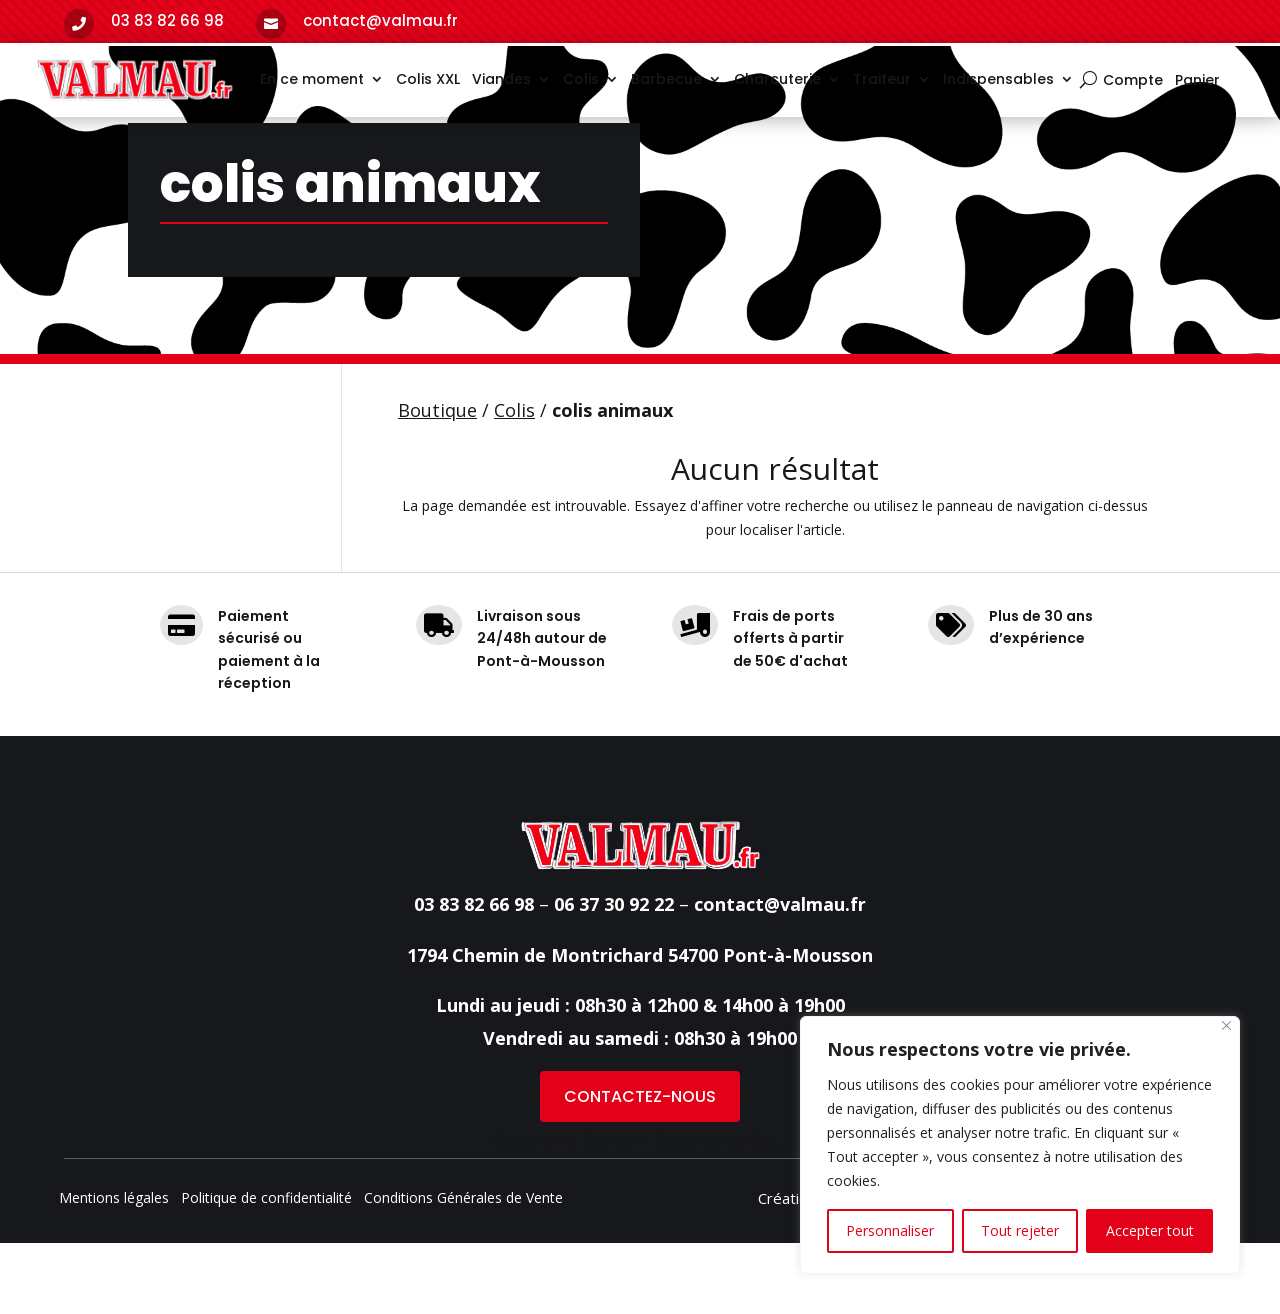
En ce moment (312, 79)
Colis (581, 79)
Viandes (501, 79)
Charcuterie (777, 79)
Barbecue (666, 79)
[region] (1020, 1145)
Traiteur (882, 79)
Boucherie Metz (722, 1210)
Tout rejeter (1020, 1230)
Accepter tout (1150, 1230)
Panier (1197, 81)
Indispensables (998, 79)
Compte (1133, 81)
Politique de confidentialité (266, 1270)
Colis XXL (428, 79)
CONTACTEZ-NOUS (640, 1167)
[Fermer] (1226, 1025)
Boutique (437, 481)
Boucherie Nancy (562, 1210)
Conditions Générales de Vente (463, 1270)
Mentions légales (114, 1270)
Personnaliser (890, 1230)
